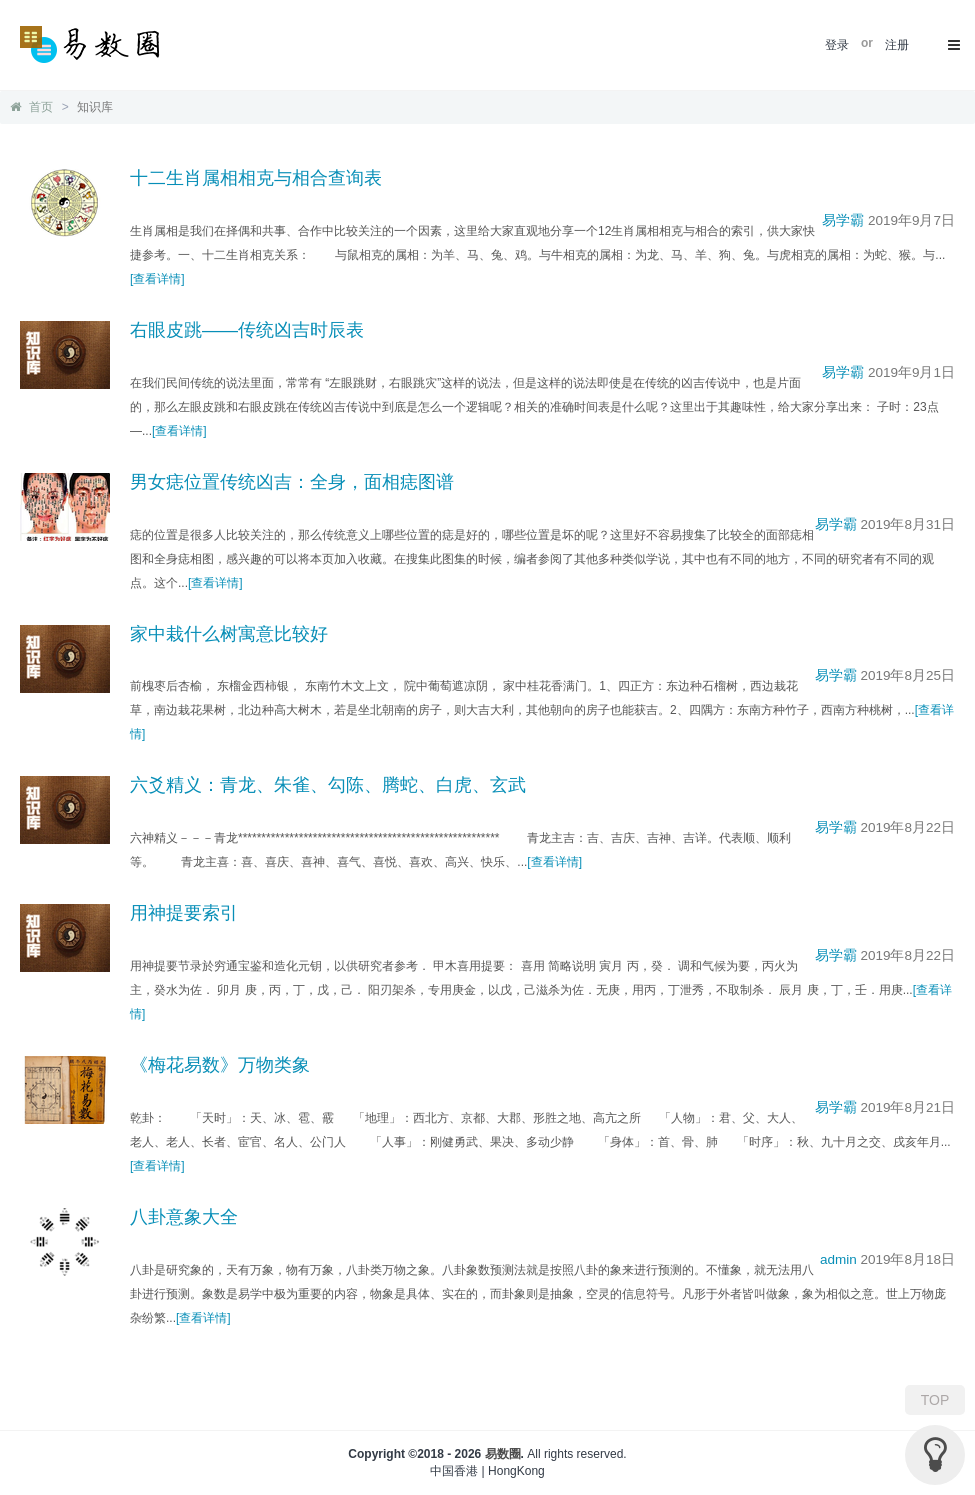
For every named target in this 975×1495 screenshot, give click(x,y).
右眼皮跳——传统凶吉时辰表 (247, 330)
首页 (31, 107)
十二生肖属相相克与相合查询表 (256, 178)
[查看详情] (157, 279)
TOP (935, 1400)
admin (838, 1259)
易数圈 (503, 1454)
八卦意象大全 (184, 1217)
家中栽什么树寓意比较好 (229, 634)
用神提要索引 (184, 913)
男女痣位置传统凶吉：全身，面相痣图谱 (292, 482)
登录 (837, 45)
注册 (897, 45)
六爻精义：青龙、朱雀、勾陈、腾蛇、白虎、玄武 (328, 785)
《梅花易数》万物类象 (220, 1065)
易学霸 (843, 220)
